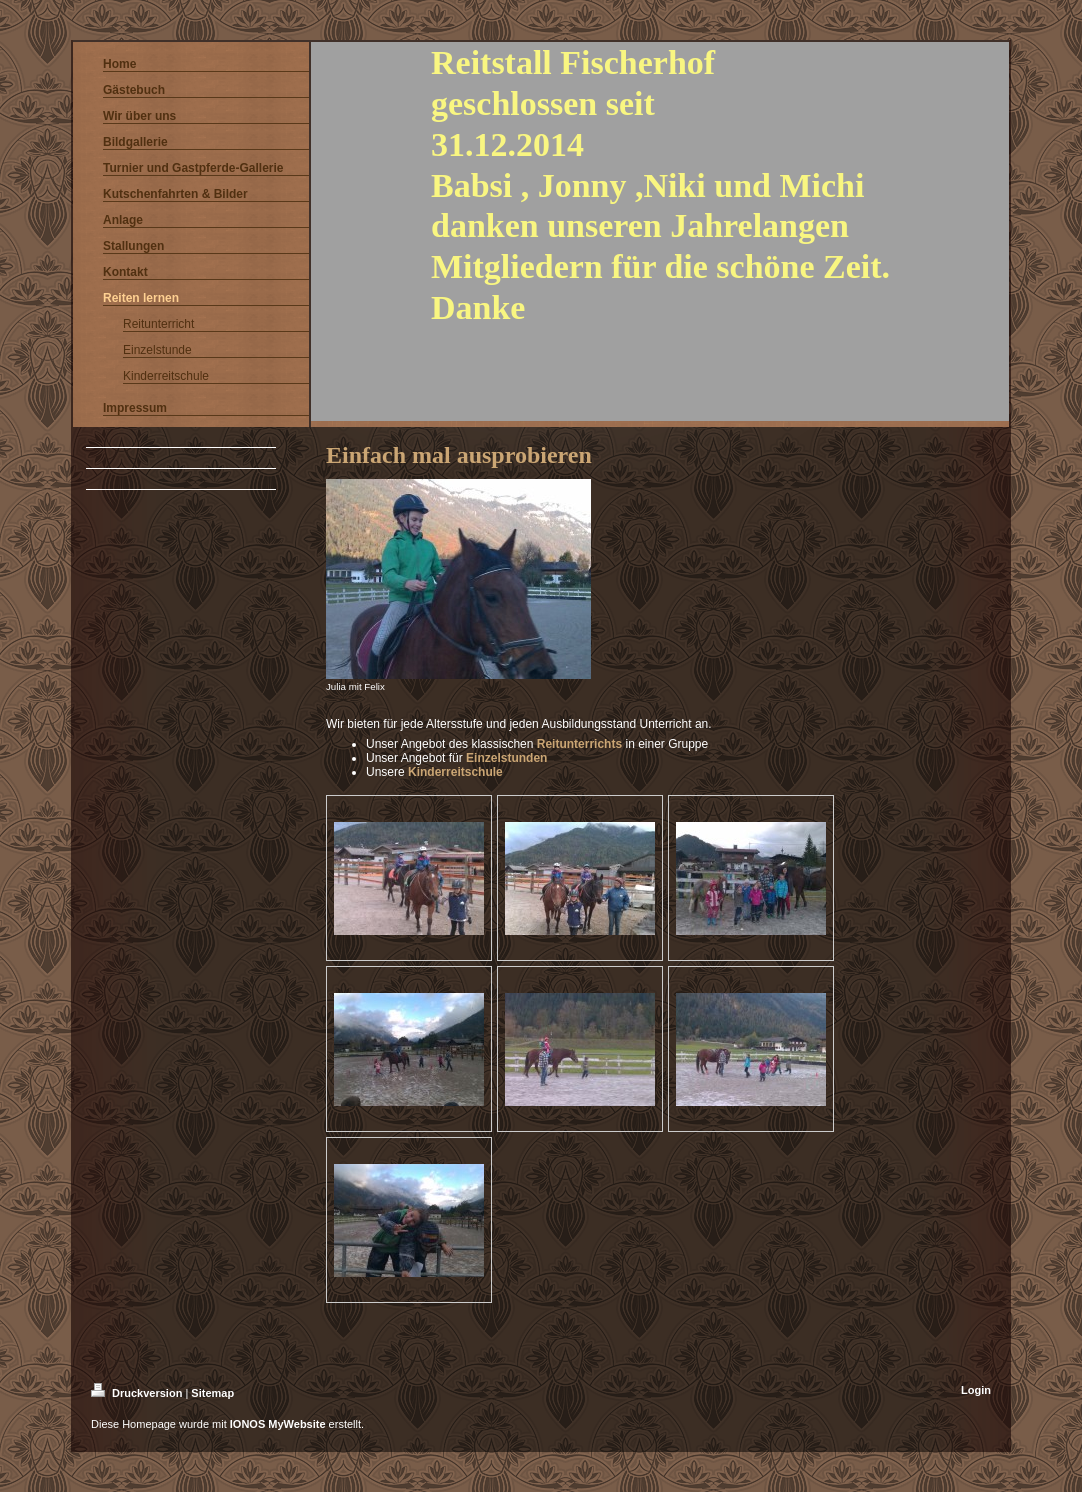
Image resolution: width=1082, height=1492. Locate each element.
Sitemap (212, 1393)
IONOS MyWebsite (278, 1424)
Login (976, 1390)
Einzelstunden (506, 758)
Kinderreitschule (455, 772)
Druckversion (138, 1393)
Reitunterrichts (579, 744)
